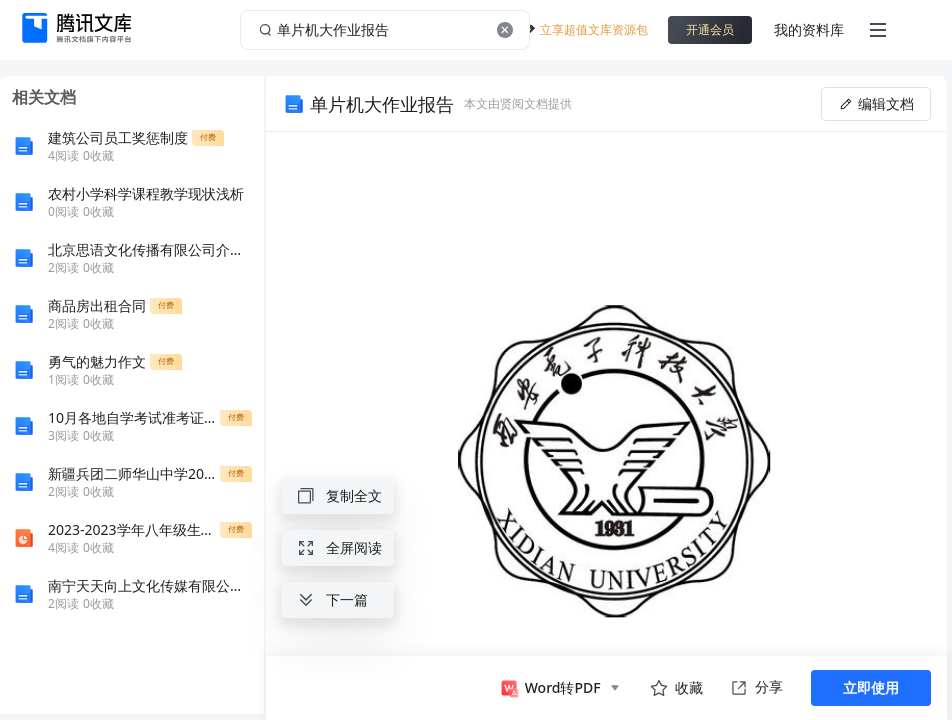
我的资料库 (809, 29)
